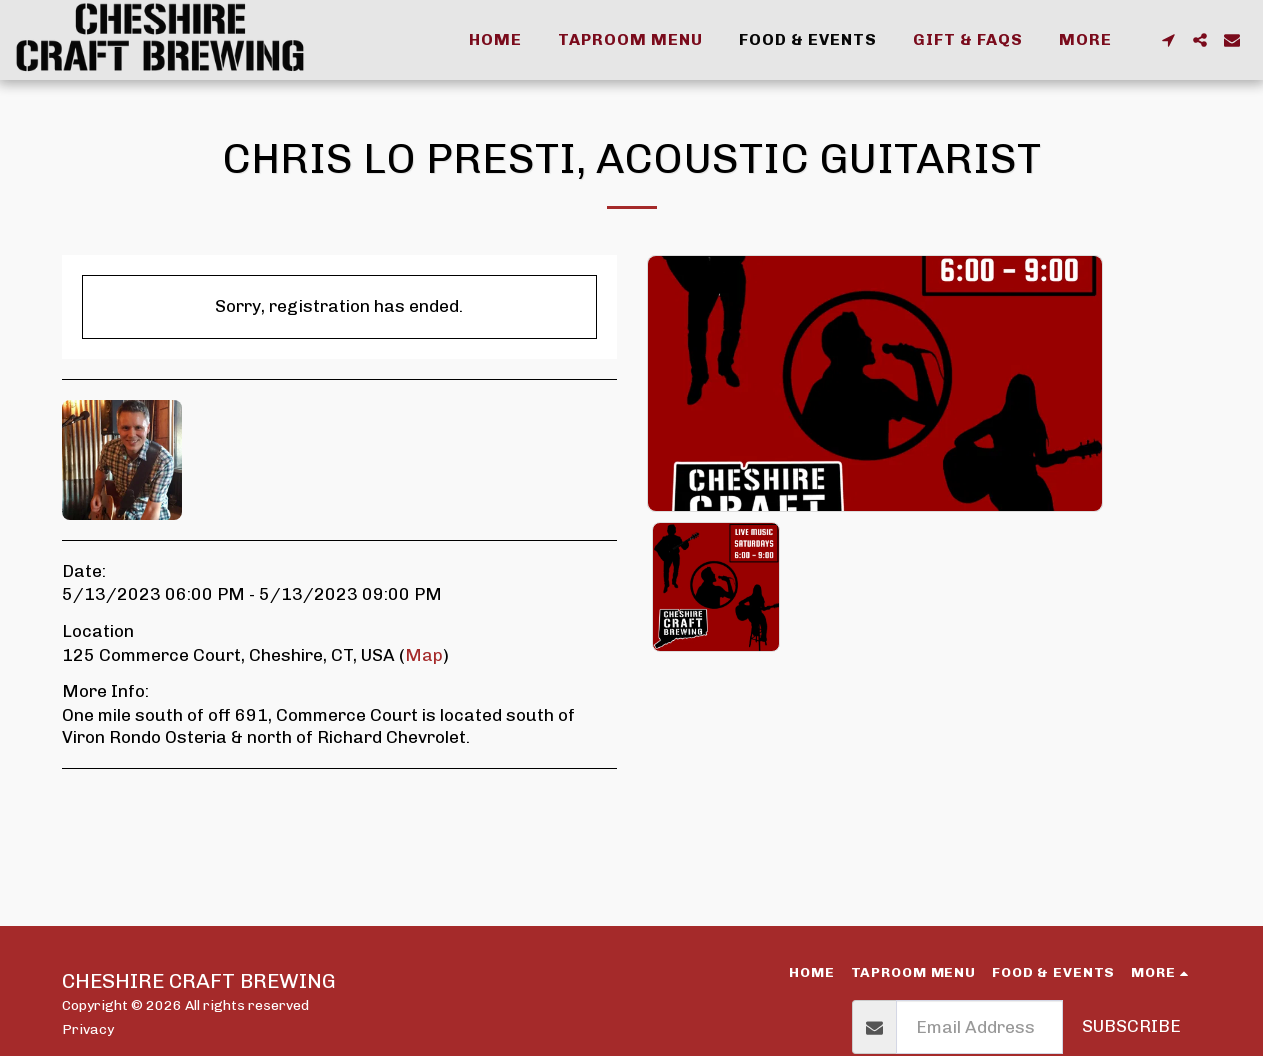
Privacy (88, 1029)
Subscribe (1131, 1026)
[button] (1168, 40)
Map (424, 655)
